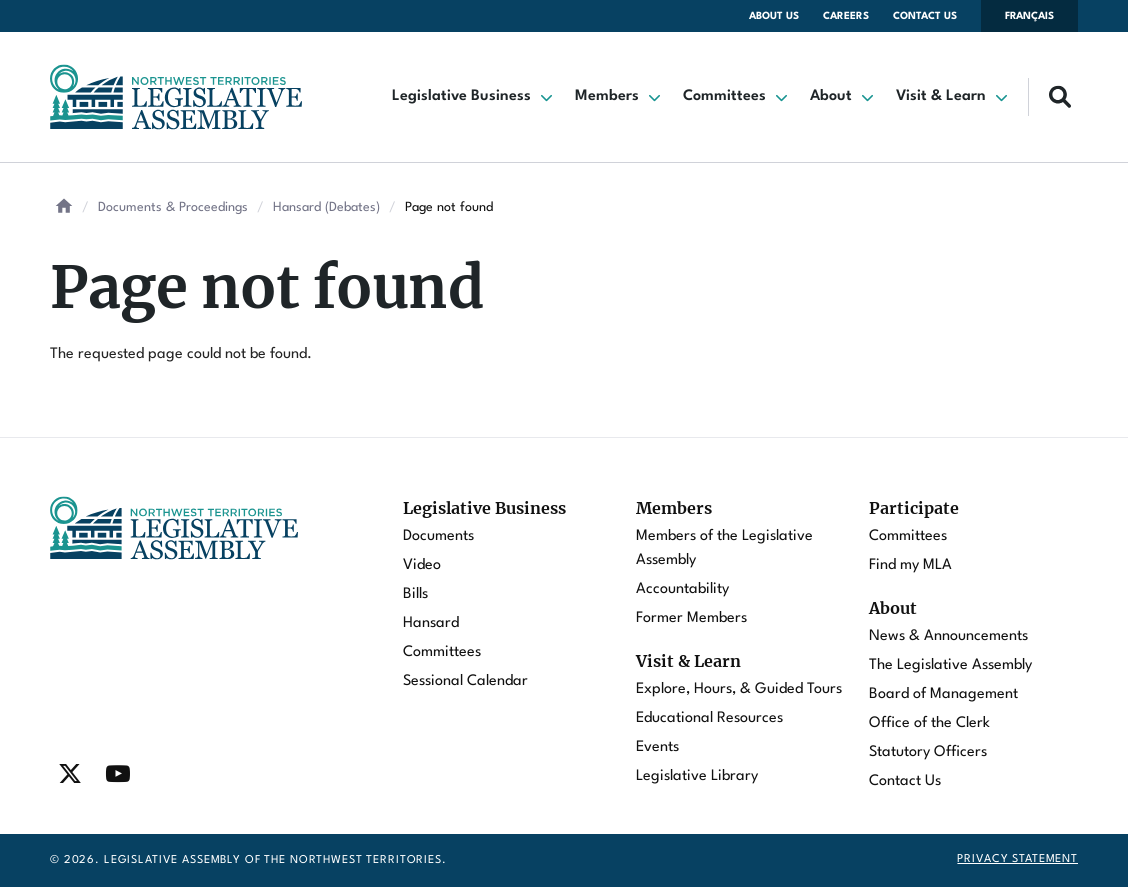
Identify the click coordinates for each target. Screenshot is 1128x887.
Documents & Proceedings (173, 207)
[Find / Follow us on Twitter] (70, 774)
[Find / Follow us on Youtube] (118, 774)
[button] (473, 97)
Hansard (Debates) (326, 207)
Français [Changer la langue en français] (1029, 16)
